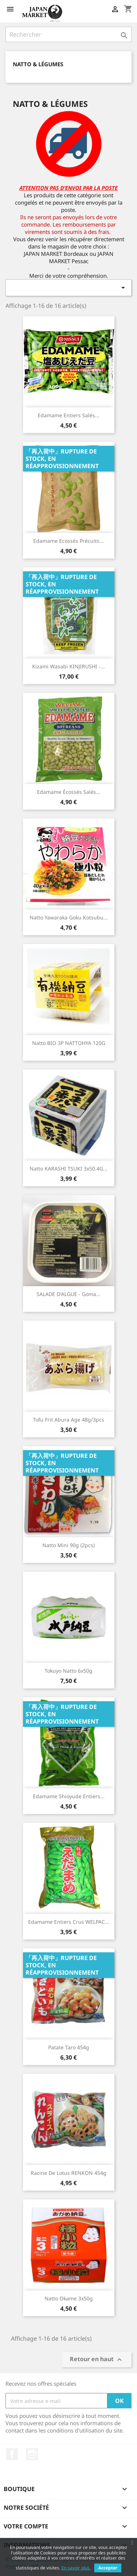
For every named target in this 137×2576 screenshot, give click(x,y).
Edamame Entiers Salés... (68, 415)
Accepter (107, 2568)
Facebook (12, 2454)
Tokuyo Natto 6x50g (68, 1670)
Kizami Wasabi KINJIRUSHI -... (68, 666)
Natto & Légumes (38, 64)
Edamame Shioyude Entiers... (68, 1796)
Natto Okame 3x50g (69, 2298)
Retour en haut (97, 2359)
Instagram (32, 2454)
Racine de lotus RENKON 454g (68, 2172)
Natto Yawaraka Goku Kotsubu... (69, 917)
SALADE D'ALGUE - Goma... (68, 1294)
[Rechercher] (68, 34)
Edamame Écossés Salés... (68, 791)
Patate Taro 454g (68, 2047)
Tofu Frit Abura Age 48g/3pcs (68, 1419)
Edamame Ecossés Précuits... (68, 540)
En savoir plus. (76, 2568)
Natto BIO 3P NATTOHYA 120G (68, 1042)
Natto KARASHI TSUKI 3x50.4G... (68, 1168)
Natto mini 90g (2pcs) (68, 1545)
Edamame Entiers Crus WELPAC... (68, 1921)
